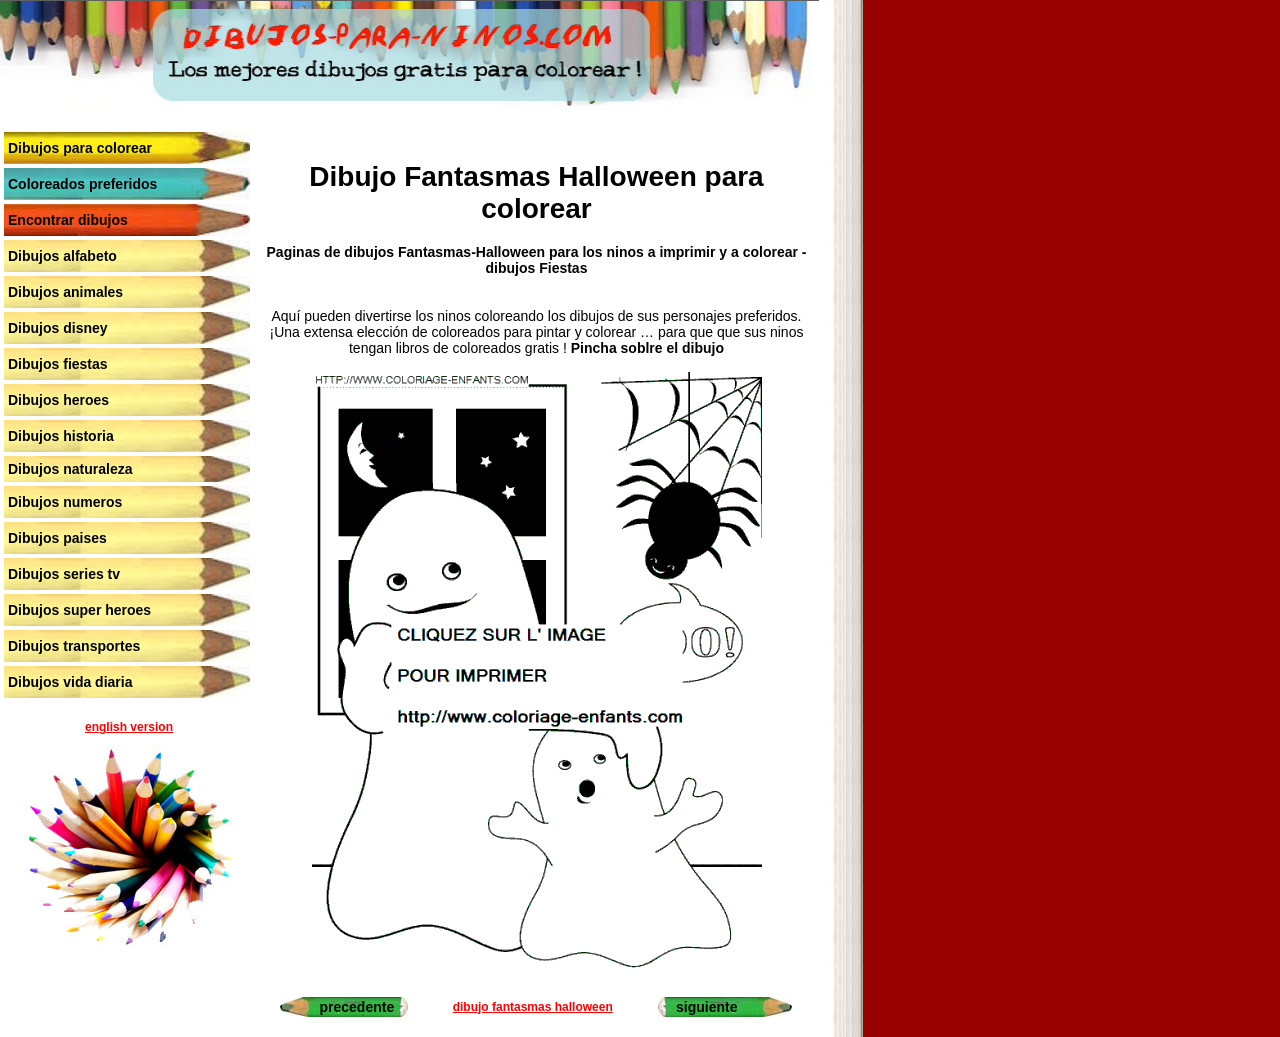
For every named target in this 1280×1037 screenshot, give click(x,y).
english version (129, 727)
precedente (356, 1007)
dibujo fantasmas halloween (533, 1007)
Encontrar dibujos (68, 220)
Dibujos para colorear (80, 148)
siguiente (706, 1007)
